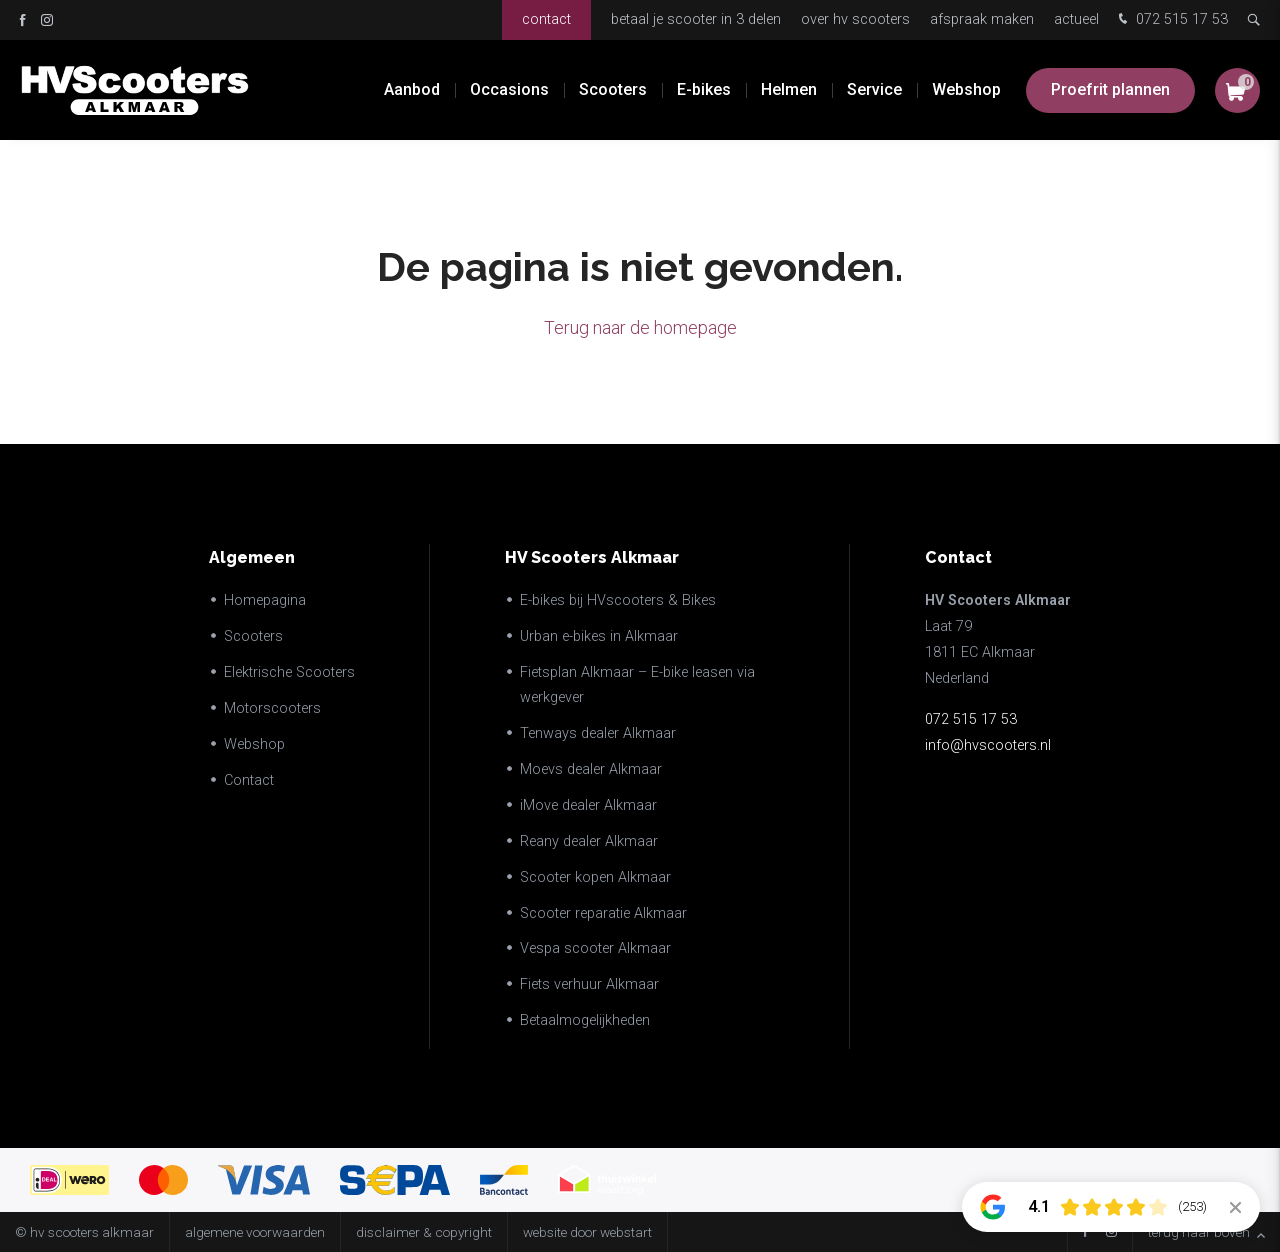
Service (874, 89)
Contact (546, 19)
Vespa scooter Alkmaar (595, 948)
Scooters (613, 89)
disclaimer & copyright (424, 1232)
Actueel (1076, 19)
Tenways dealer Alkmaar (598, 733)
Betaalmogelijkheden (585, 1020)
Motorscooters (272, 708)
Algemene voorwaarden (255, 1232)
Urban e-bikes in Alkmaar (599, 636)
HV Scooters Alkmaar (592, 557)
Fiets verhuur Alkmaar (589, 984)
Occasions (509, 89)
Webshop (966, 89)
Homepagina (265, 600)
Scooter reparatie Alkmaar (603, 913)
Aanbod (412, 89)
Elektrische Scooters (289, 672)
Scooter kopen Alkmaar (595, 877)
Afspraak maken (982, 19)
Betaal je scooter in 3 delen (696, 19)
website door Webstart (587, 1232)
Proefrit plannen (1110, 89)
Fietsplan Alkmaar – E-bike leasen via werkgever (637, 685)
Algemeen (252, 557)
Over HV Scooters (855, 19)
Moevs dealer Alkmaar (591, 769)
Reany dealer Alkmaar (589, 841)
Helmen (789, 89)
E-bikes (704, 89)
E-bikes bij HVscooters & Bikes (618, 600)
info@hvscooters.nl (988, 745)
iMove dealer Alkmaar (588, 805)
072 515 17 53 (1171, 20)
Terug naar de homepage (640, 327)
